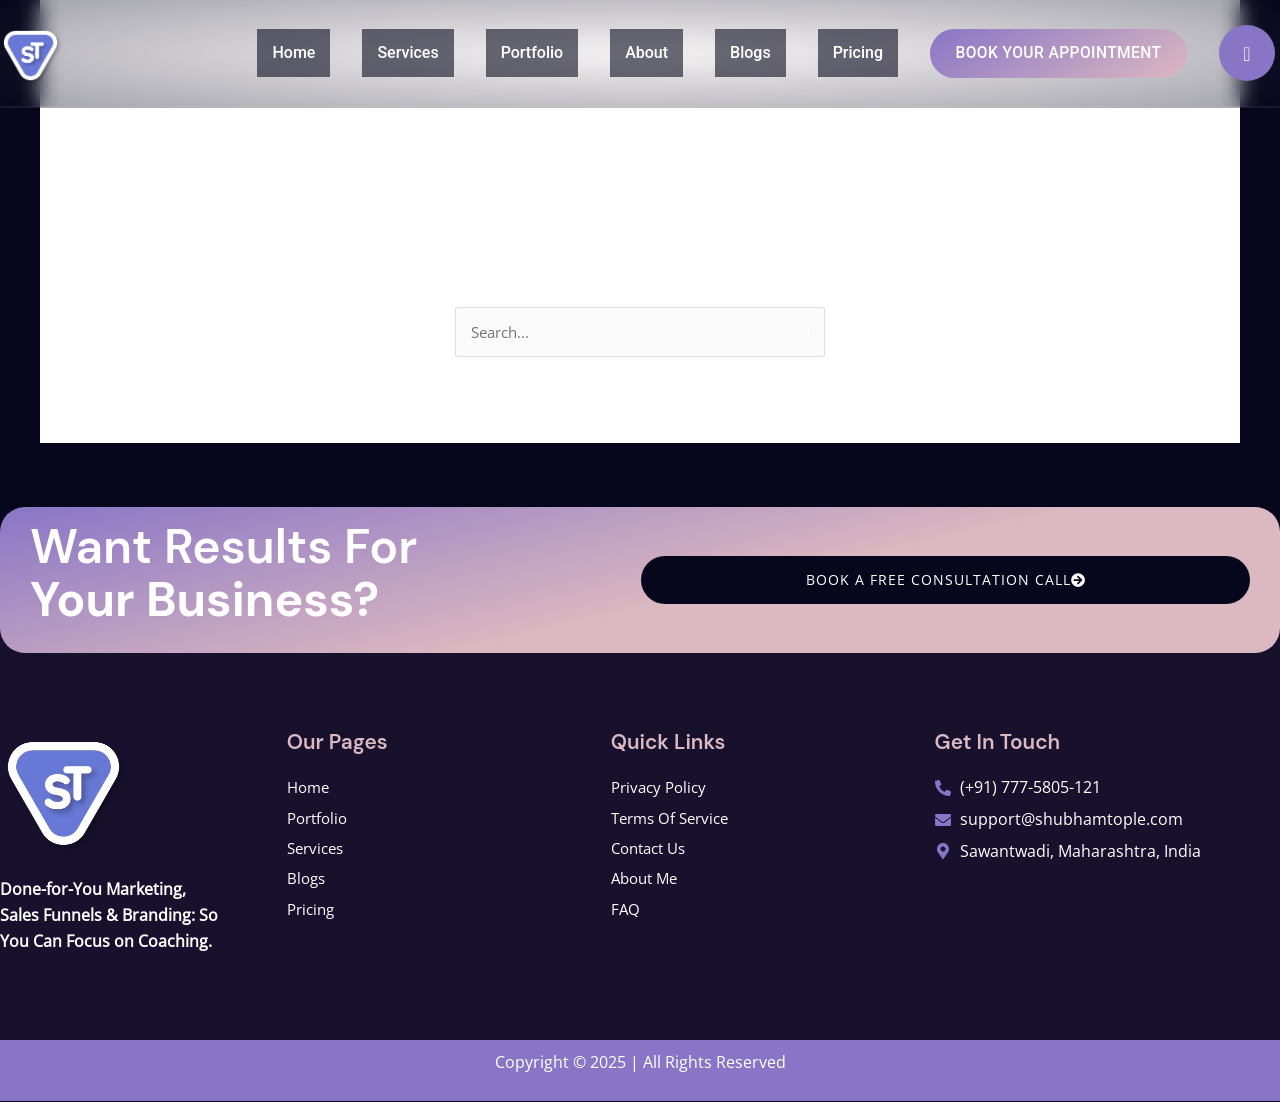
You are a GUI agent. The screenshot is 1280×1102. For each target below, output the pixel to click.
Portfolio (498, 51)
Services (373, 51)
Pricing (824, 51)
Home (259, 51)
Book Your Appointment (1041, 53)
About (612, 51)
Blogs (716, 51)
